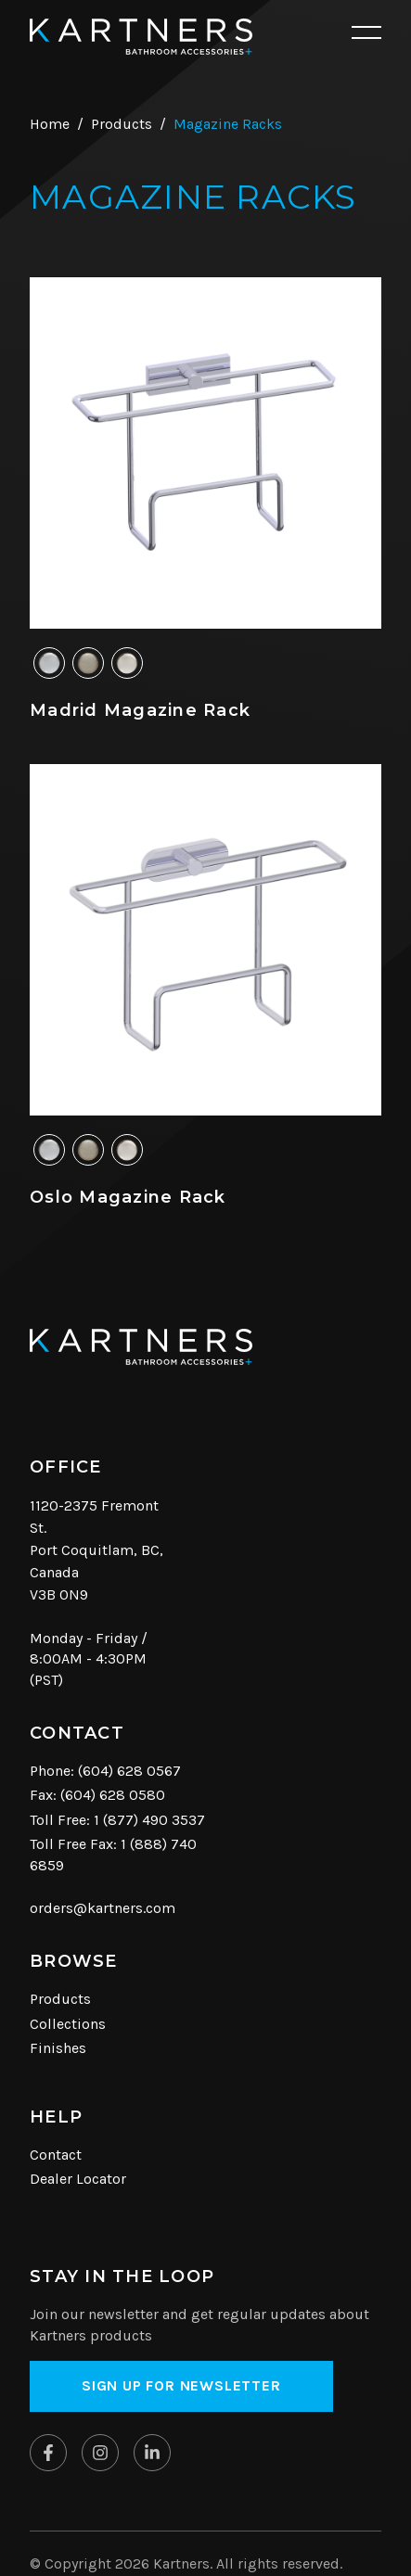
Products (60, 1999)
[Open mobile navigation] (366, 33)
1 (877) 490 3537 (149, 1820)
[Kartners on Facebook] (48, 2452)
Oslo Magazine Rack (128, 1197)
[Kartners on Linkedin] (152, 2452)
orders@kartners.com (102, 1908)
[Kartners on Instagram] (100, 2452)
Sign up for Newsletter (181, 2385)
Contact (56, 2154)
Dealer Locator (78, 2178)
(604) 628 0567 (129, 1770)
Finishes (58, 2048)
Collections (68, 2024)
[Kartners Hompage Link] (141, 37)
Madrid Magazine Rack (140, 710)
